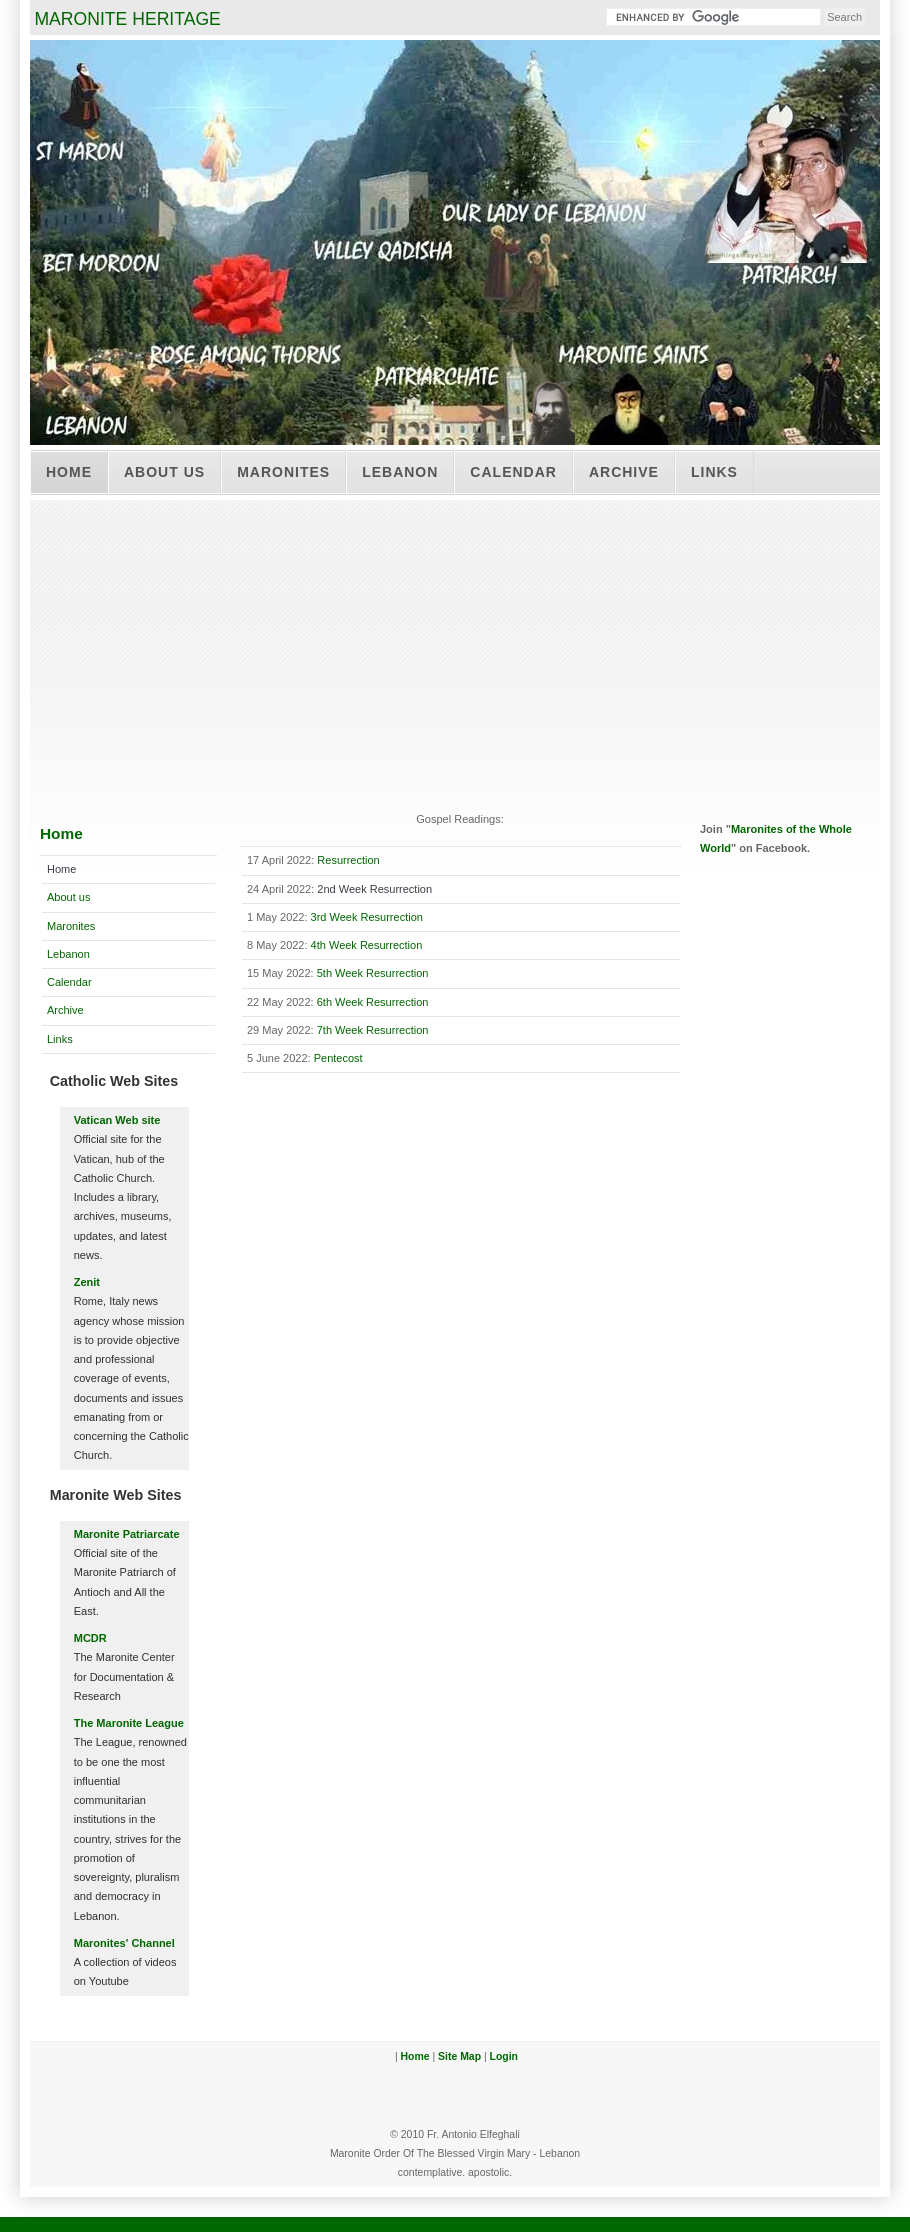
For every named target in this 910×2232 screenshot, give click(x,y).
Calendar (513, 472)
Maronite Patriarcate (127, 1534)
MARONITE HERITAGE (127, 19)
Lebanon (400, 472)
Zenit (87, 1282)
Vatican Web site (117, 1120)
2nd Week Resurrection (374, 889)
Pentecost (338, 1058)
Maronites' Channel (124, 1943)
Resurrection (348, 860)
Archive (624, 472)
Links (714, 472)
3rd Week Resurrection (367, 917)
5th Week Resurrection (373, 973)
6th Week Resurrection (373, 1002)
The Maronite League (129, 1723)
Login (504, 2056)
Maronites (283, 472)
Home (69, 472)
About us (164, 472)
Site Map (459, 2056)
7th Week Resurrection (373, 1030)
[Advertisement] (455, 650)
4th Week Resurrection (367, 945)
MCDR (90, 1638)
